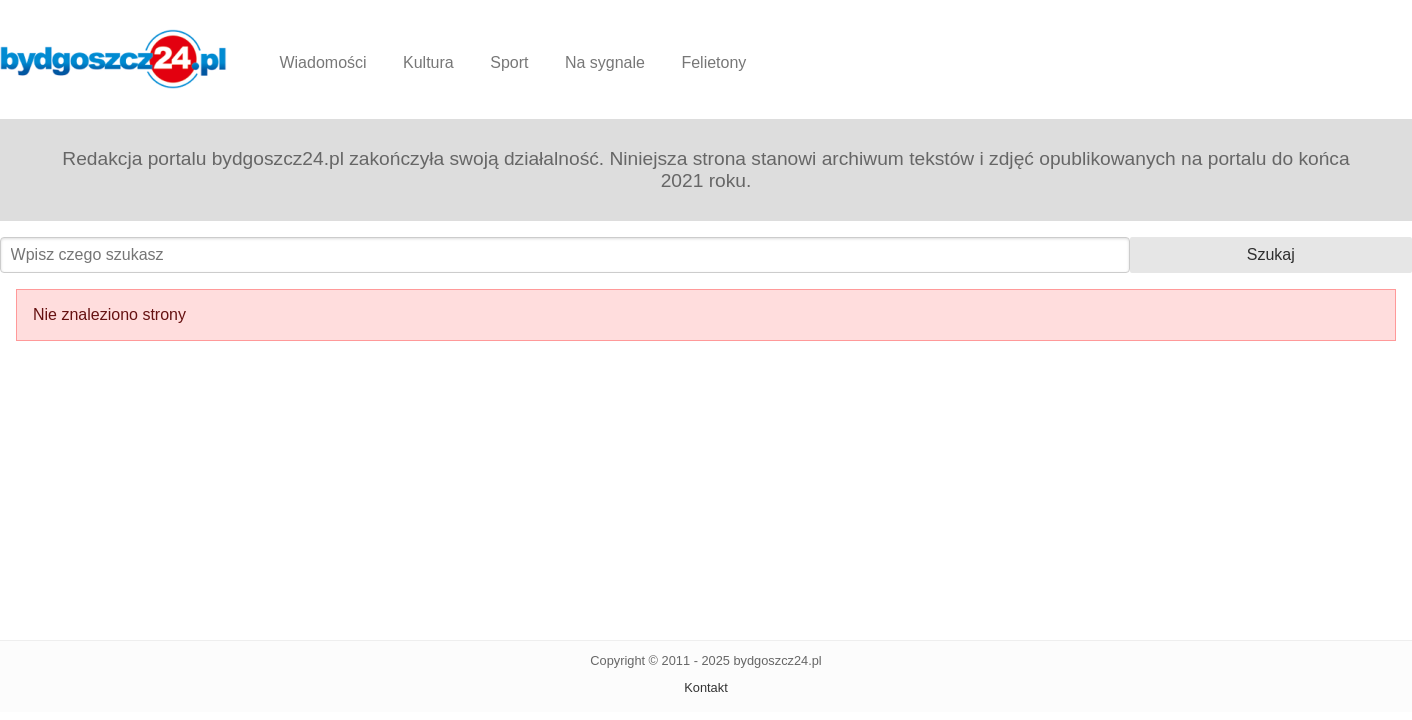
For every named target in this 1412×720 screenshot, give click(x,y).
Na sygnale (605, 62)
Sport (509, 62)
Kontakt (705, 687)
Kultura (428, 62)
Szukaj (1271, 254)
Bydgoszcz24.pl (113, 59)
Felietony (713, 62)
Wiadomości (322, 62)
